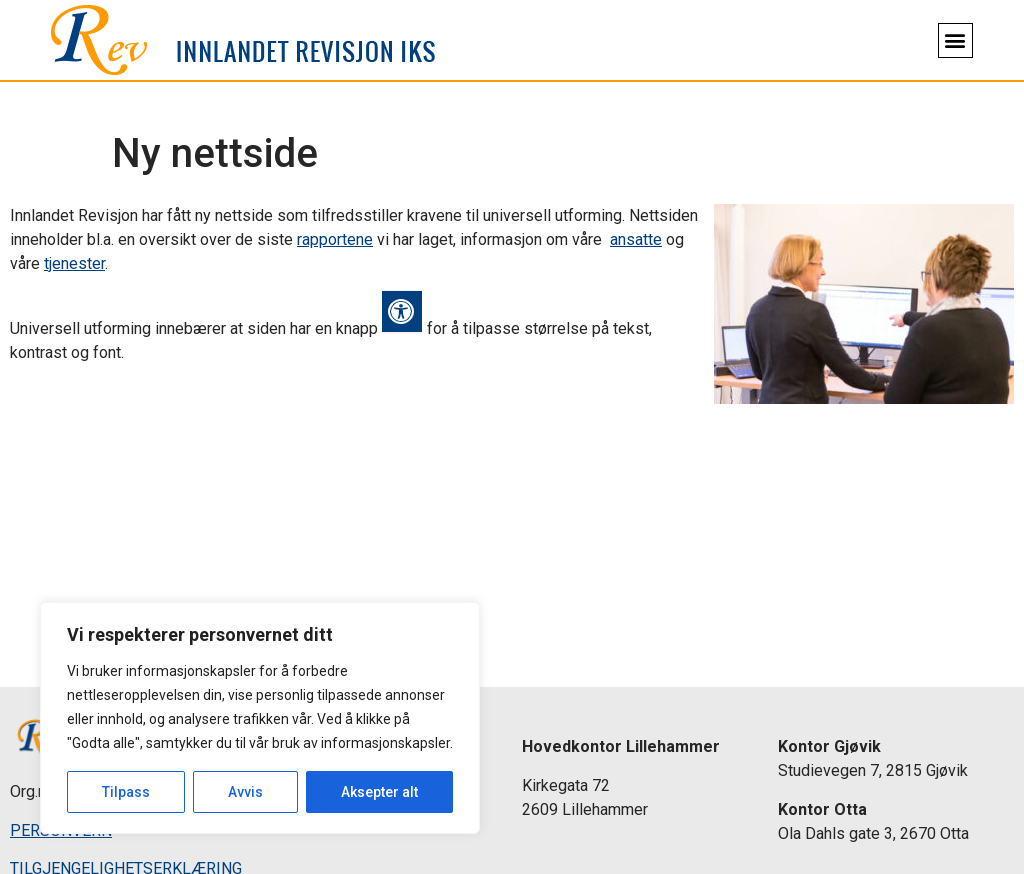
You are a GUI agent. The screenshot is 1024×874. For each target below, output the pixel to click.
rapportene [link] (335, 239)
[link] (243, 40)
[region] (260, 718)
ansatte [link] (636, 239)
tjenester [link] (74, 263)
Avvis (245, 792)
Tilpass (126, 792)
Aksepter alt (379, 792)
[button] (955, 40)
